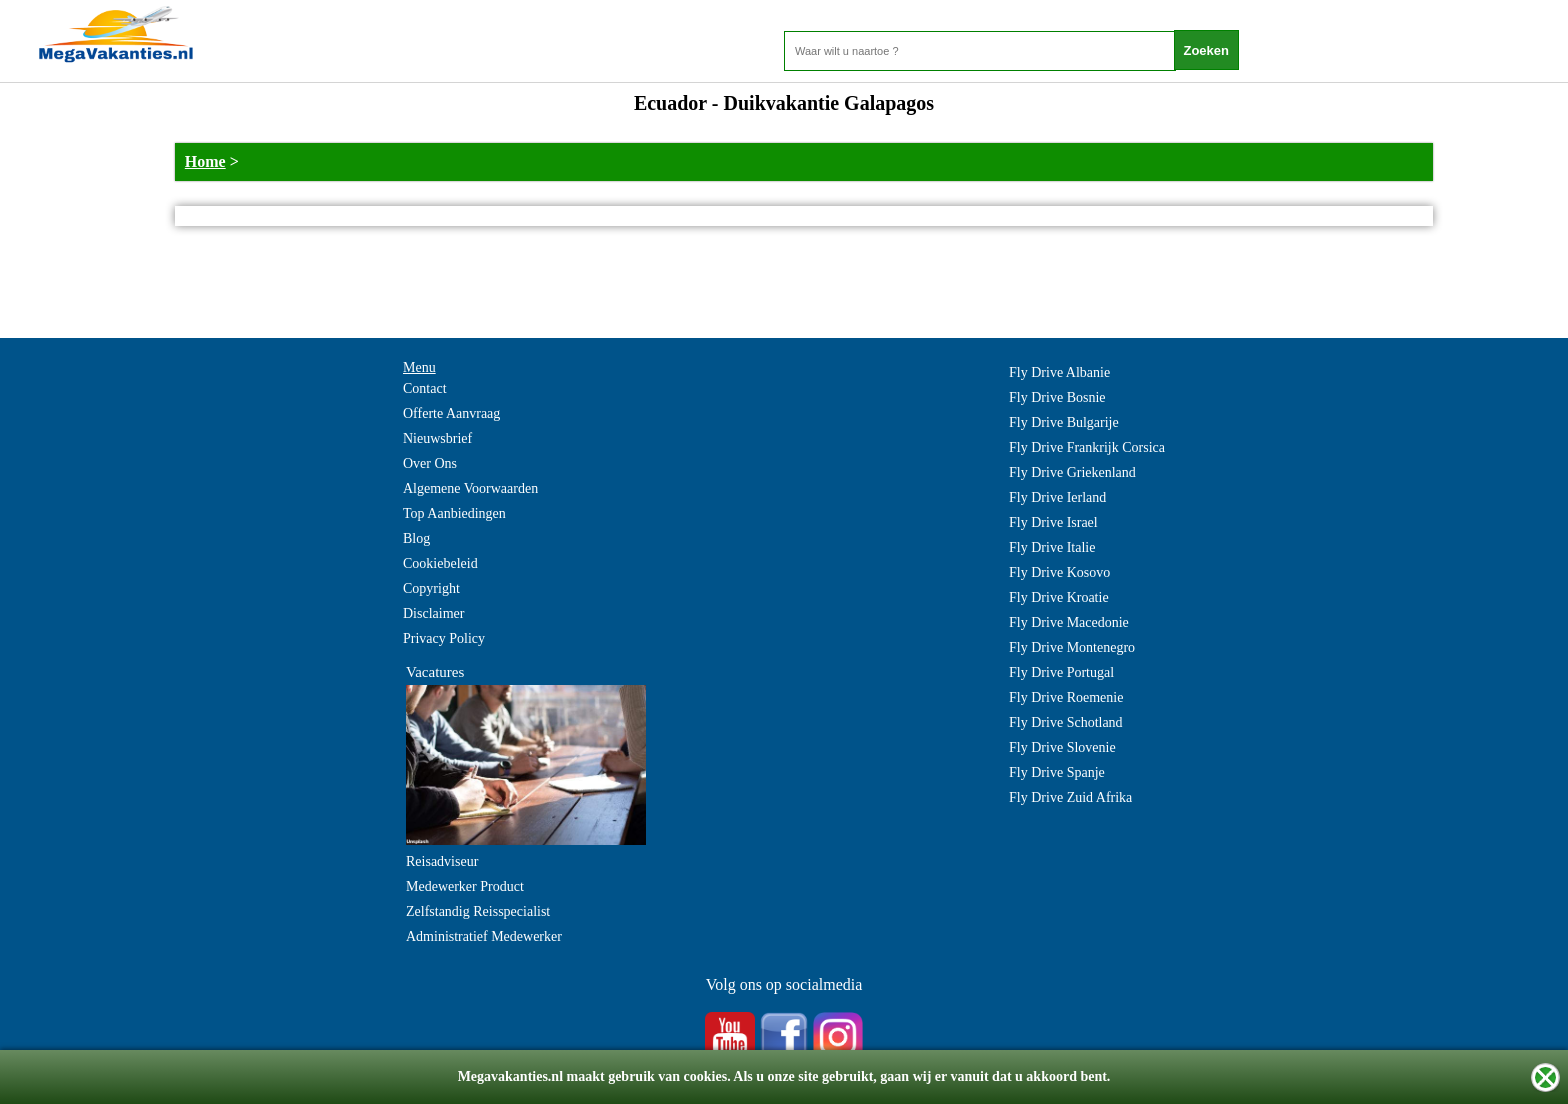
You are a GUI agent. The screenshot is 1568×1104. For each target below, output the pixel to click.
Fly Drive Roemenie (1066, 697)
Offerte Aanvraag (451, 413)
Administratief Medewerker (484, 936)
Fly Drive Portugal (1061, 672)
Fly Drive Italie (1052, 547)
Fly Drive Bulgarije (1064, 422)
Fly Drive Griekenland (1072, 472)
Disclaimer (433, 613)
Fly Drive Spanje (1057, 772)
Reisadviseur (442, 861)
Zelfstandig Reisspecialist (478, 911)
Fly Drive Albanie (1059, 372)
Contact (425, 388)
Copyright (431, 588)
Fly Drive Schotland (1066, 722)
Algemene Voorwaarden (470, 488)
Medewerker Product (465, 886)
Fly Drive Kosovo (1059, 572)
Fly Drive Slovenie (1062, 747)
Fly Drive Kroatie (1059, 597)
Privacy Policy (444, 638)
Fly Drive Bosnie (1057, 397)
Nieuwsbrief (437, 438)
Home (205, 161)
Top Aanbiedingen (454, 513)
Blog (416, 538)
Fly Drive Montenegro (1072, 647)
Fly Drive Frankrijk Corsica (1087, 447)
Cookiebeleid (440, 563)
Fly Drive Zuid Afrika (1070, 797)
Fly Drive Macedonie (1069, 622)
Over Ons (430, 463)
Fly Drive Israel (1053, 522)
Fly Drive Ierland (1057, 497)
